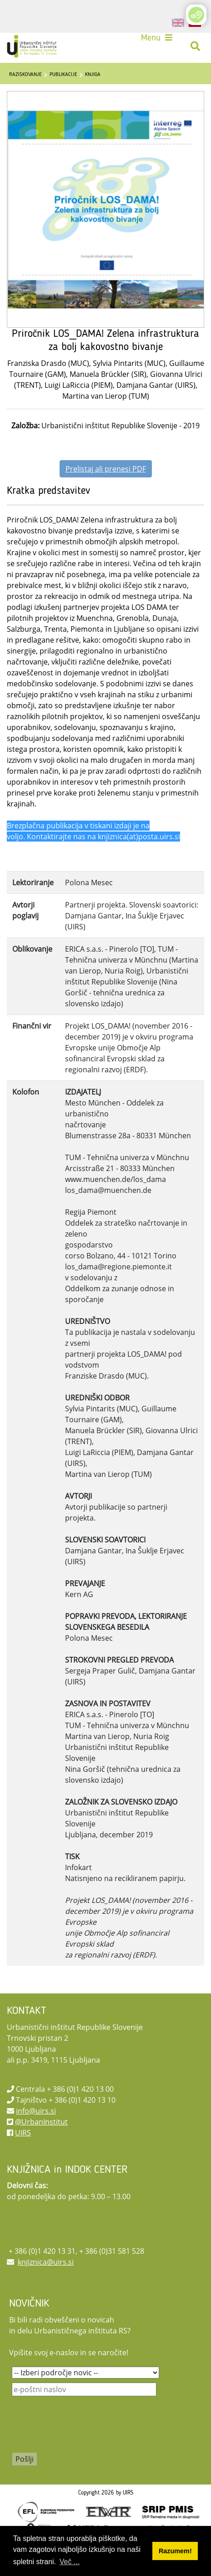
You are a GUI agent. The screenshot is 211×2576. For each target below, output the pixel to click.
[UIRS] (33, 46)
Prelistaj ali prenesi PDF (105, 469)
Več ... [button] (70, 2562)
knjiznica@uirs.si (46, 2262)
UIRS (23, 2133)
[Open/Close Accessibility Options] (196, 15)
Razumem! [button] (175, 2551)
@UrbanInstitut (41, 2122)
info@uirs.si (36, 2111)
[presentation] (81, 2430)
